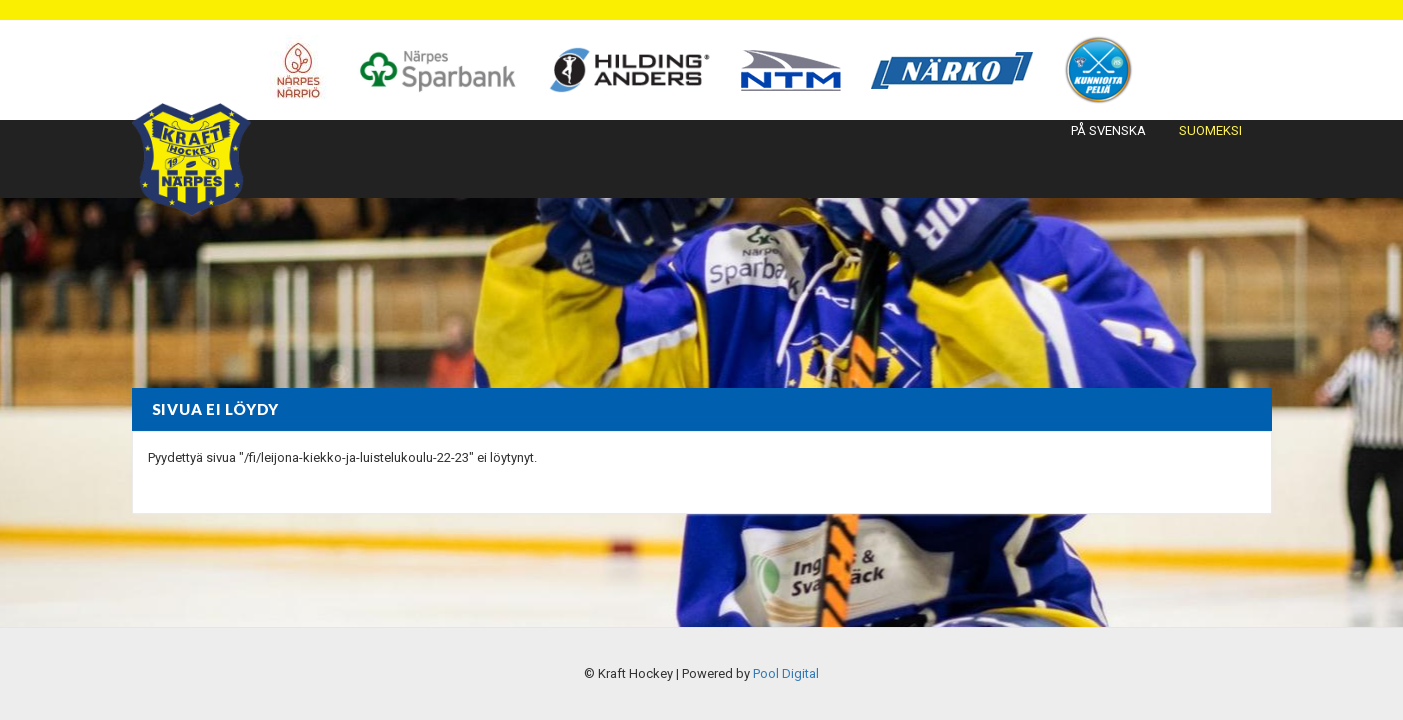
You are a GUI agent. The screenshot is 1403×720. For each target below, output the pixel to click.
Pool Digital (786, 673)
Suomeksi (1210, 130)
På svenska (1108, 130)
